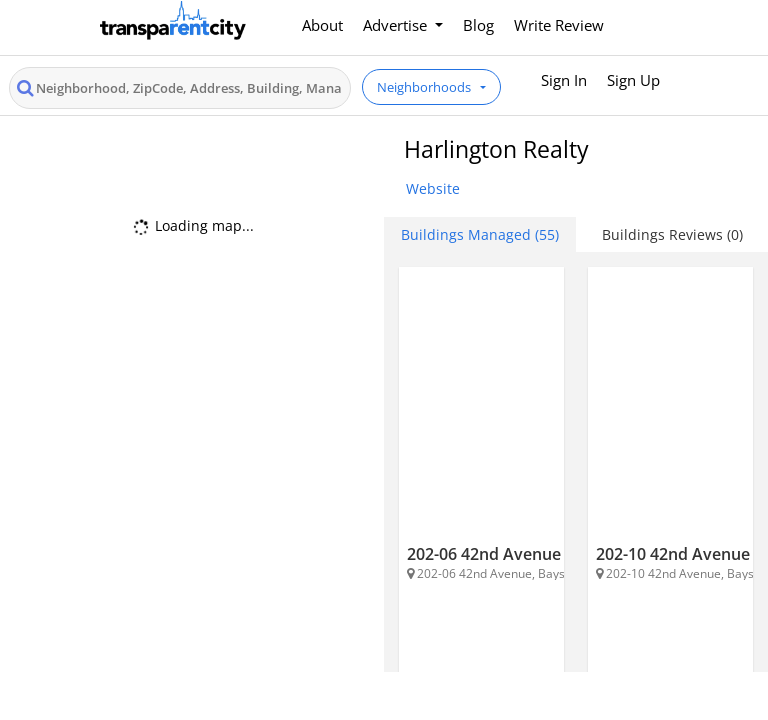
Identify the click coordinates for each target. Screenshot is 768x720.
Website (433, 188)
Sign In (564, 80)
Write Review (559, 25)
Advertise (397, 25)
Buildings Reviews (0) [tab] (672, 234)
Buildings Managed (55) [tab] (480, 234)
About (322, 25)
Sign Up (633, 80)
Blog (478, 25)
